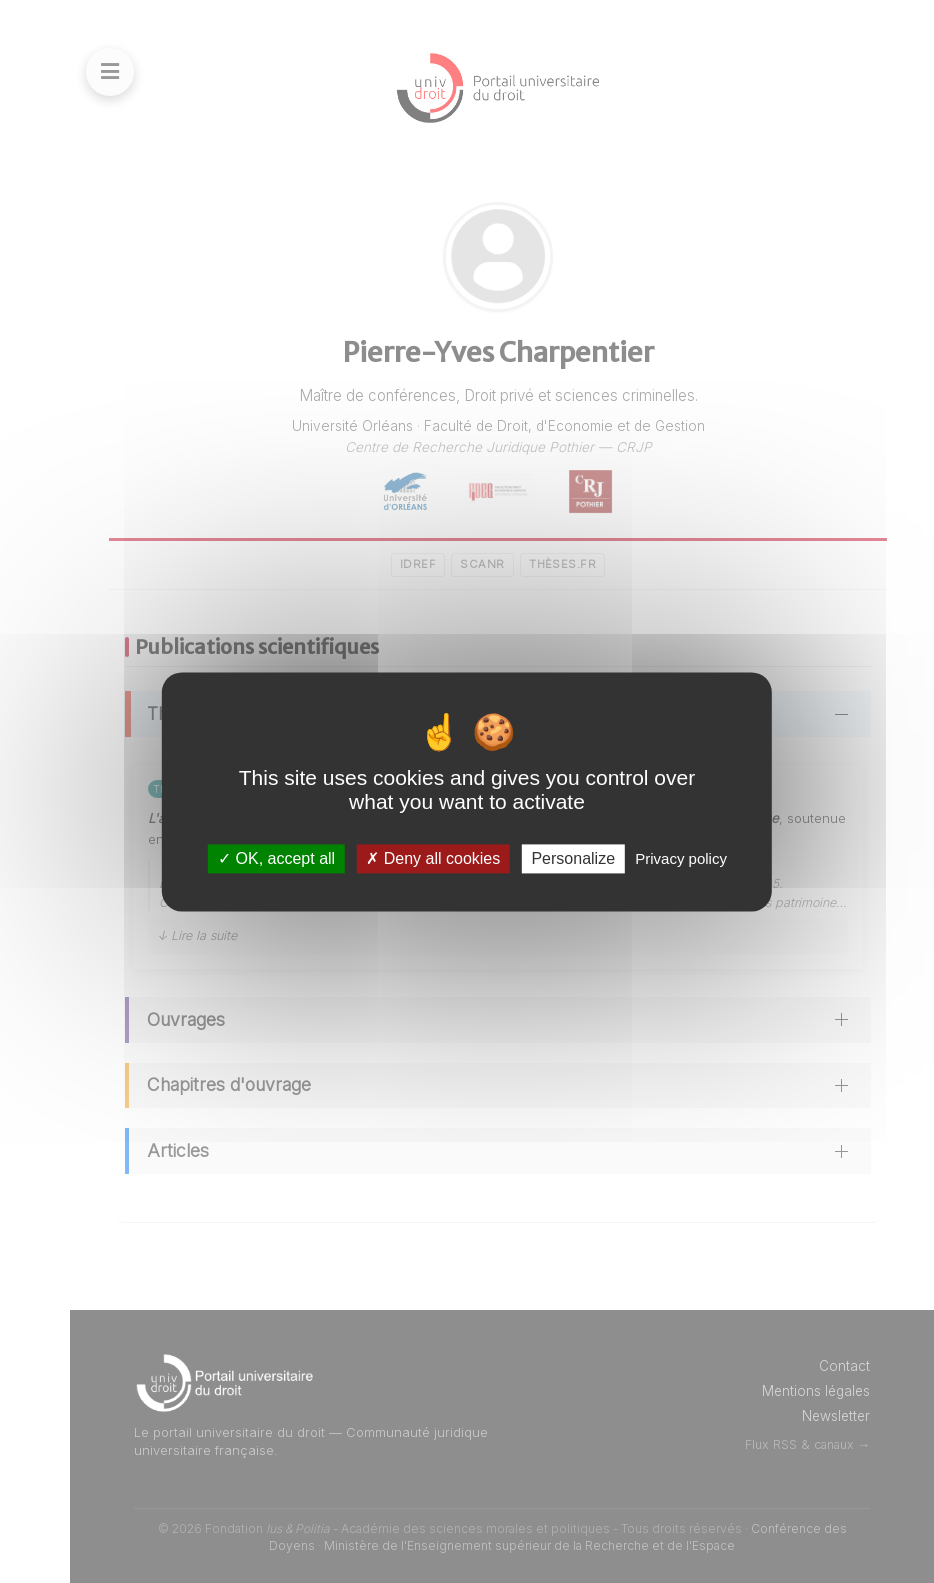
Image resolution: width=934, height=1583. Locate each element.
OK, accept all (276, 858)
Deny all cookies (433, 858)
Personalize (573, 858)
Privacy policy (681, 858)
